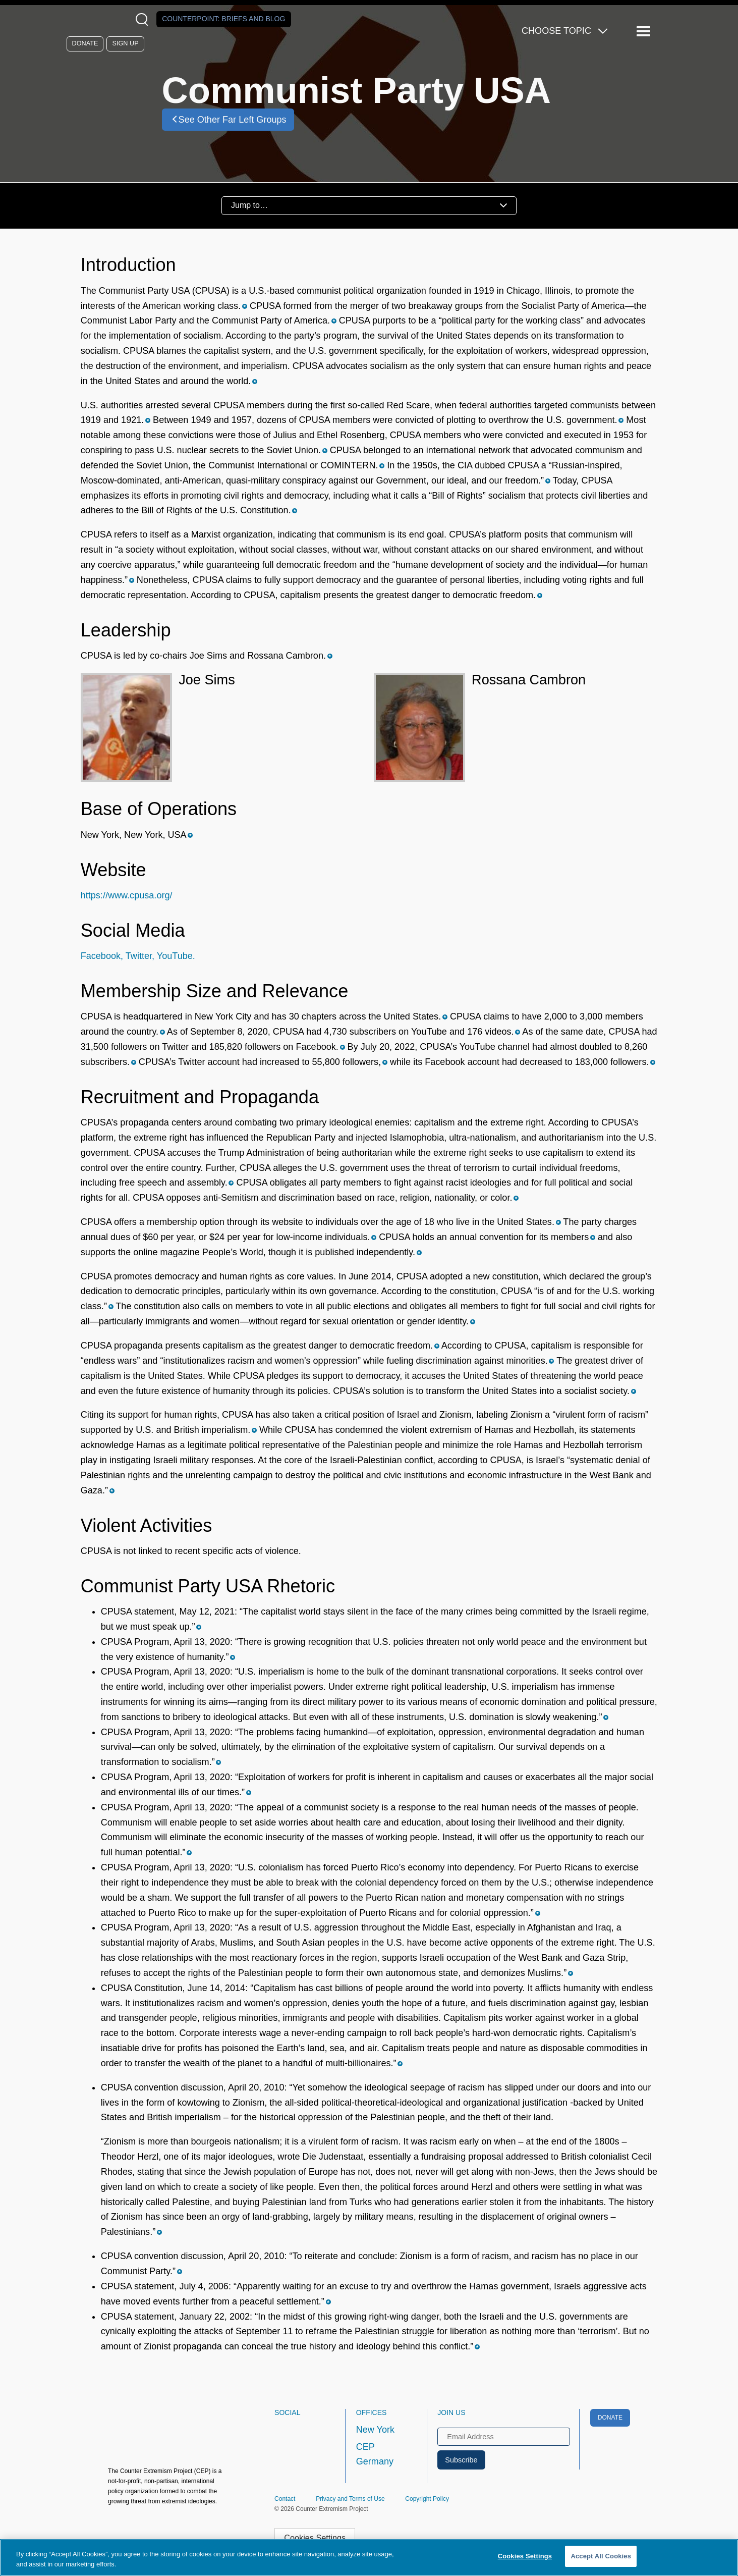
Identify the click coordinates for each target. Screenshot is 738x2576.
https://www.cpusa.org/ (127, 895)
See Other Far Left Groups (228, 119)
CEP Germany (374, 2454)
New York (375, 2430)
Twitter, (138, 956)
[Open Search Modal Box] (144, 19)
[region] (369, 2557)
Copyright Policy (427, 2498)
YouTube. (174, 956)
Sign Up (125, 43)
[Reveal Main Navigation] (645, 31)
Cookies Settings (315, 2537)
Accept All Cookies (601, 2556)
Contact (284, 2498)
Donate (85, 43)
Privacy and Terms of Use (350, 2498)
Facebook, (102, 956)
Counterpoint (223, 19)
